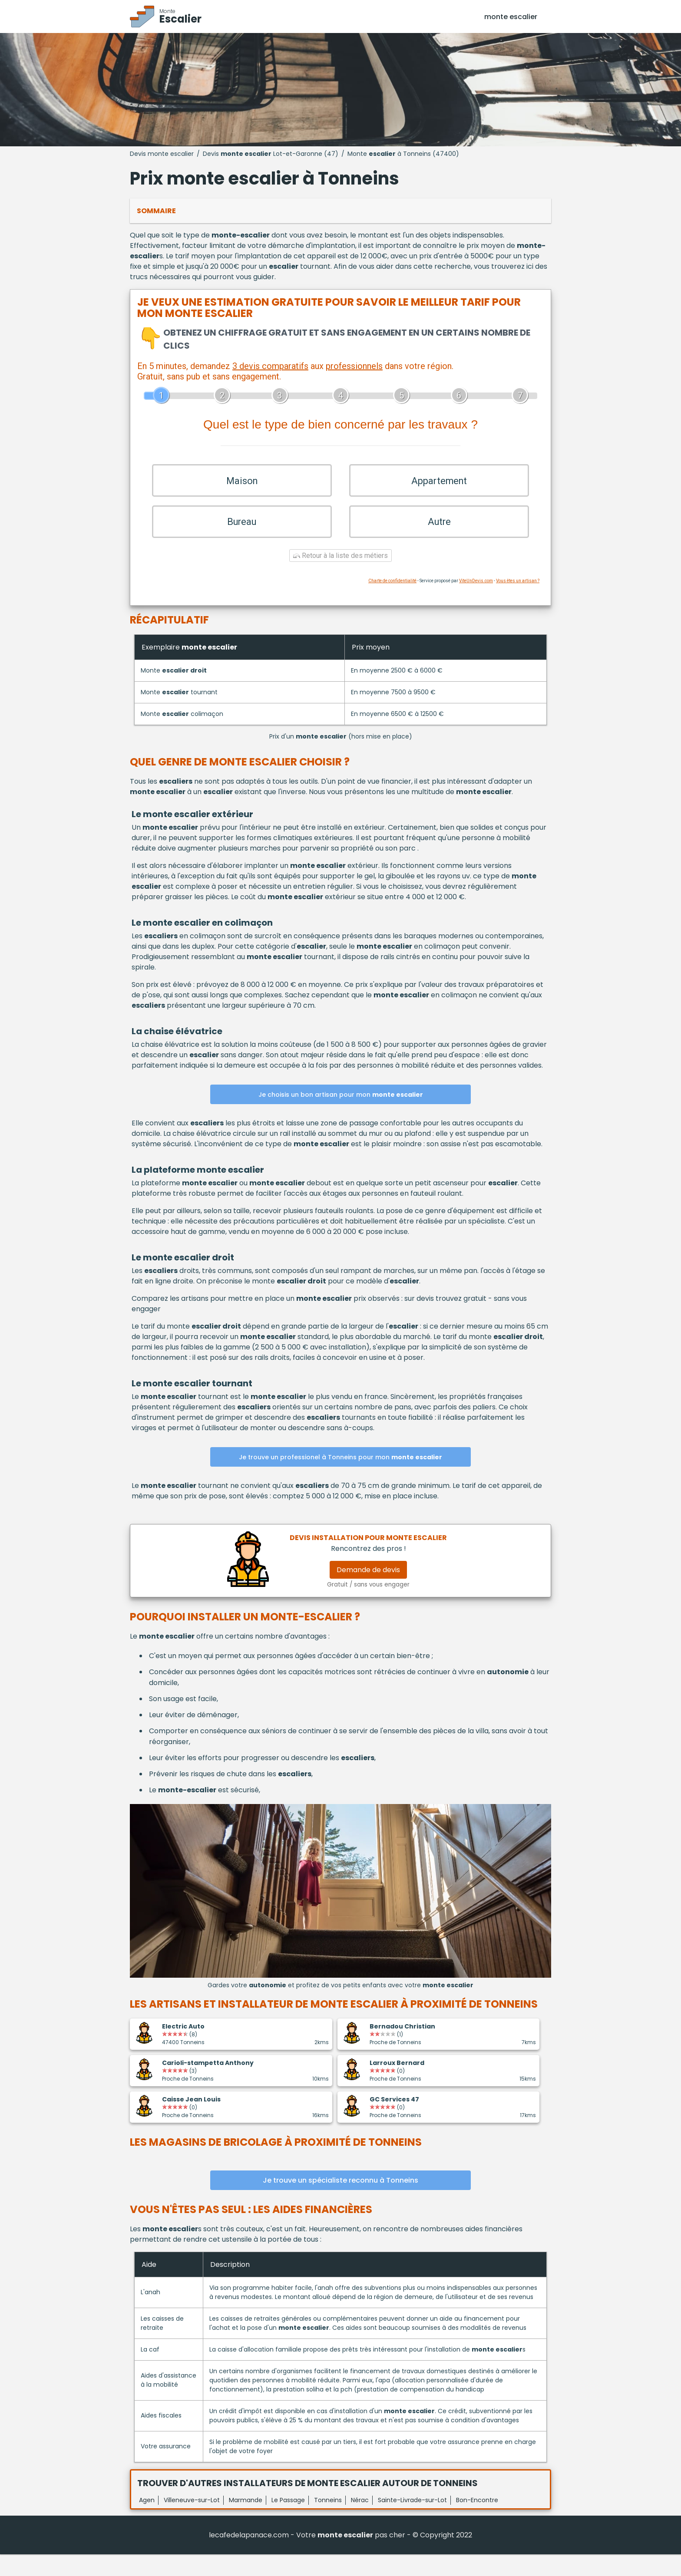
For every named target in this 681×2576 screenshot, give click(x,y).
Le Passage (288, 2521)
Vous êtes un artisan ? (517, 602)
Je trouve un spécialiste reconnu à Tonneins (340, 2202)
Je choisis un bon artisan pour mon (340, 1116)
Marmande (245, 2521)
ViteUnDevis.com (476, 602)
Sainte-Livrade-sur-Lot (412, 2521)
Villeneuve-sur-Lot (192, 2521)
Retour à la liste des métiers (340, 577)
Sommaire (156, 211)
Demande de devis (368, 1592)
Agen (147, 2521)
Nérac (360, 2521)
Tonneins (328, 2521)
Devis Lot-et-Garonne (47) (270, 153)
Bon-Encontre (477, 2521)
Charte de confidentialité (392, 602)
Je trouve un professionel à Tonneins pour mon (340, 1479)
